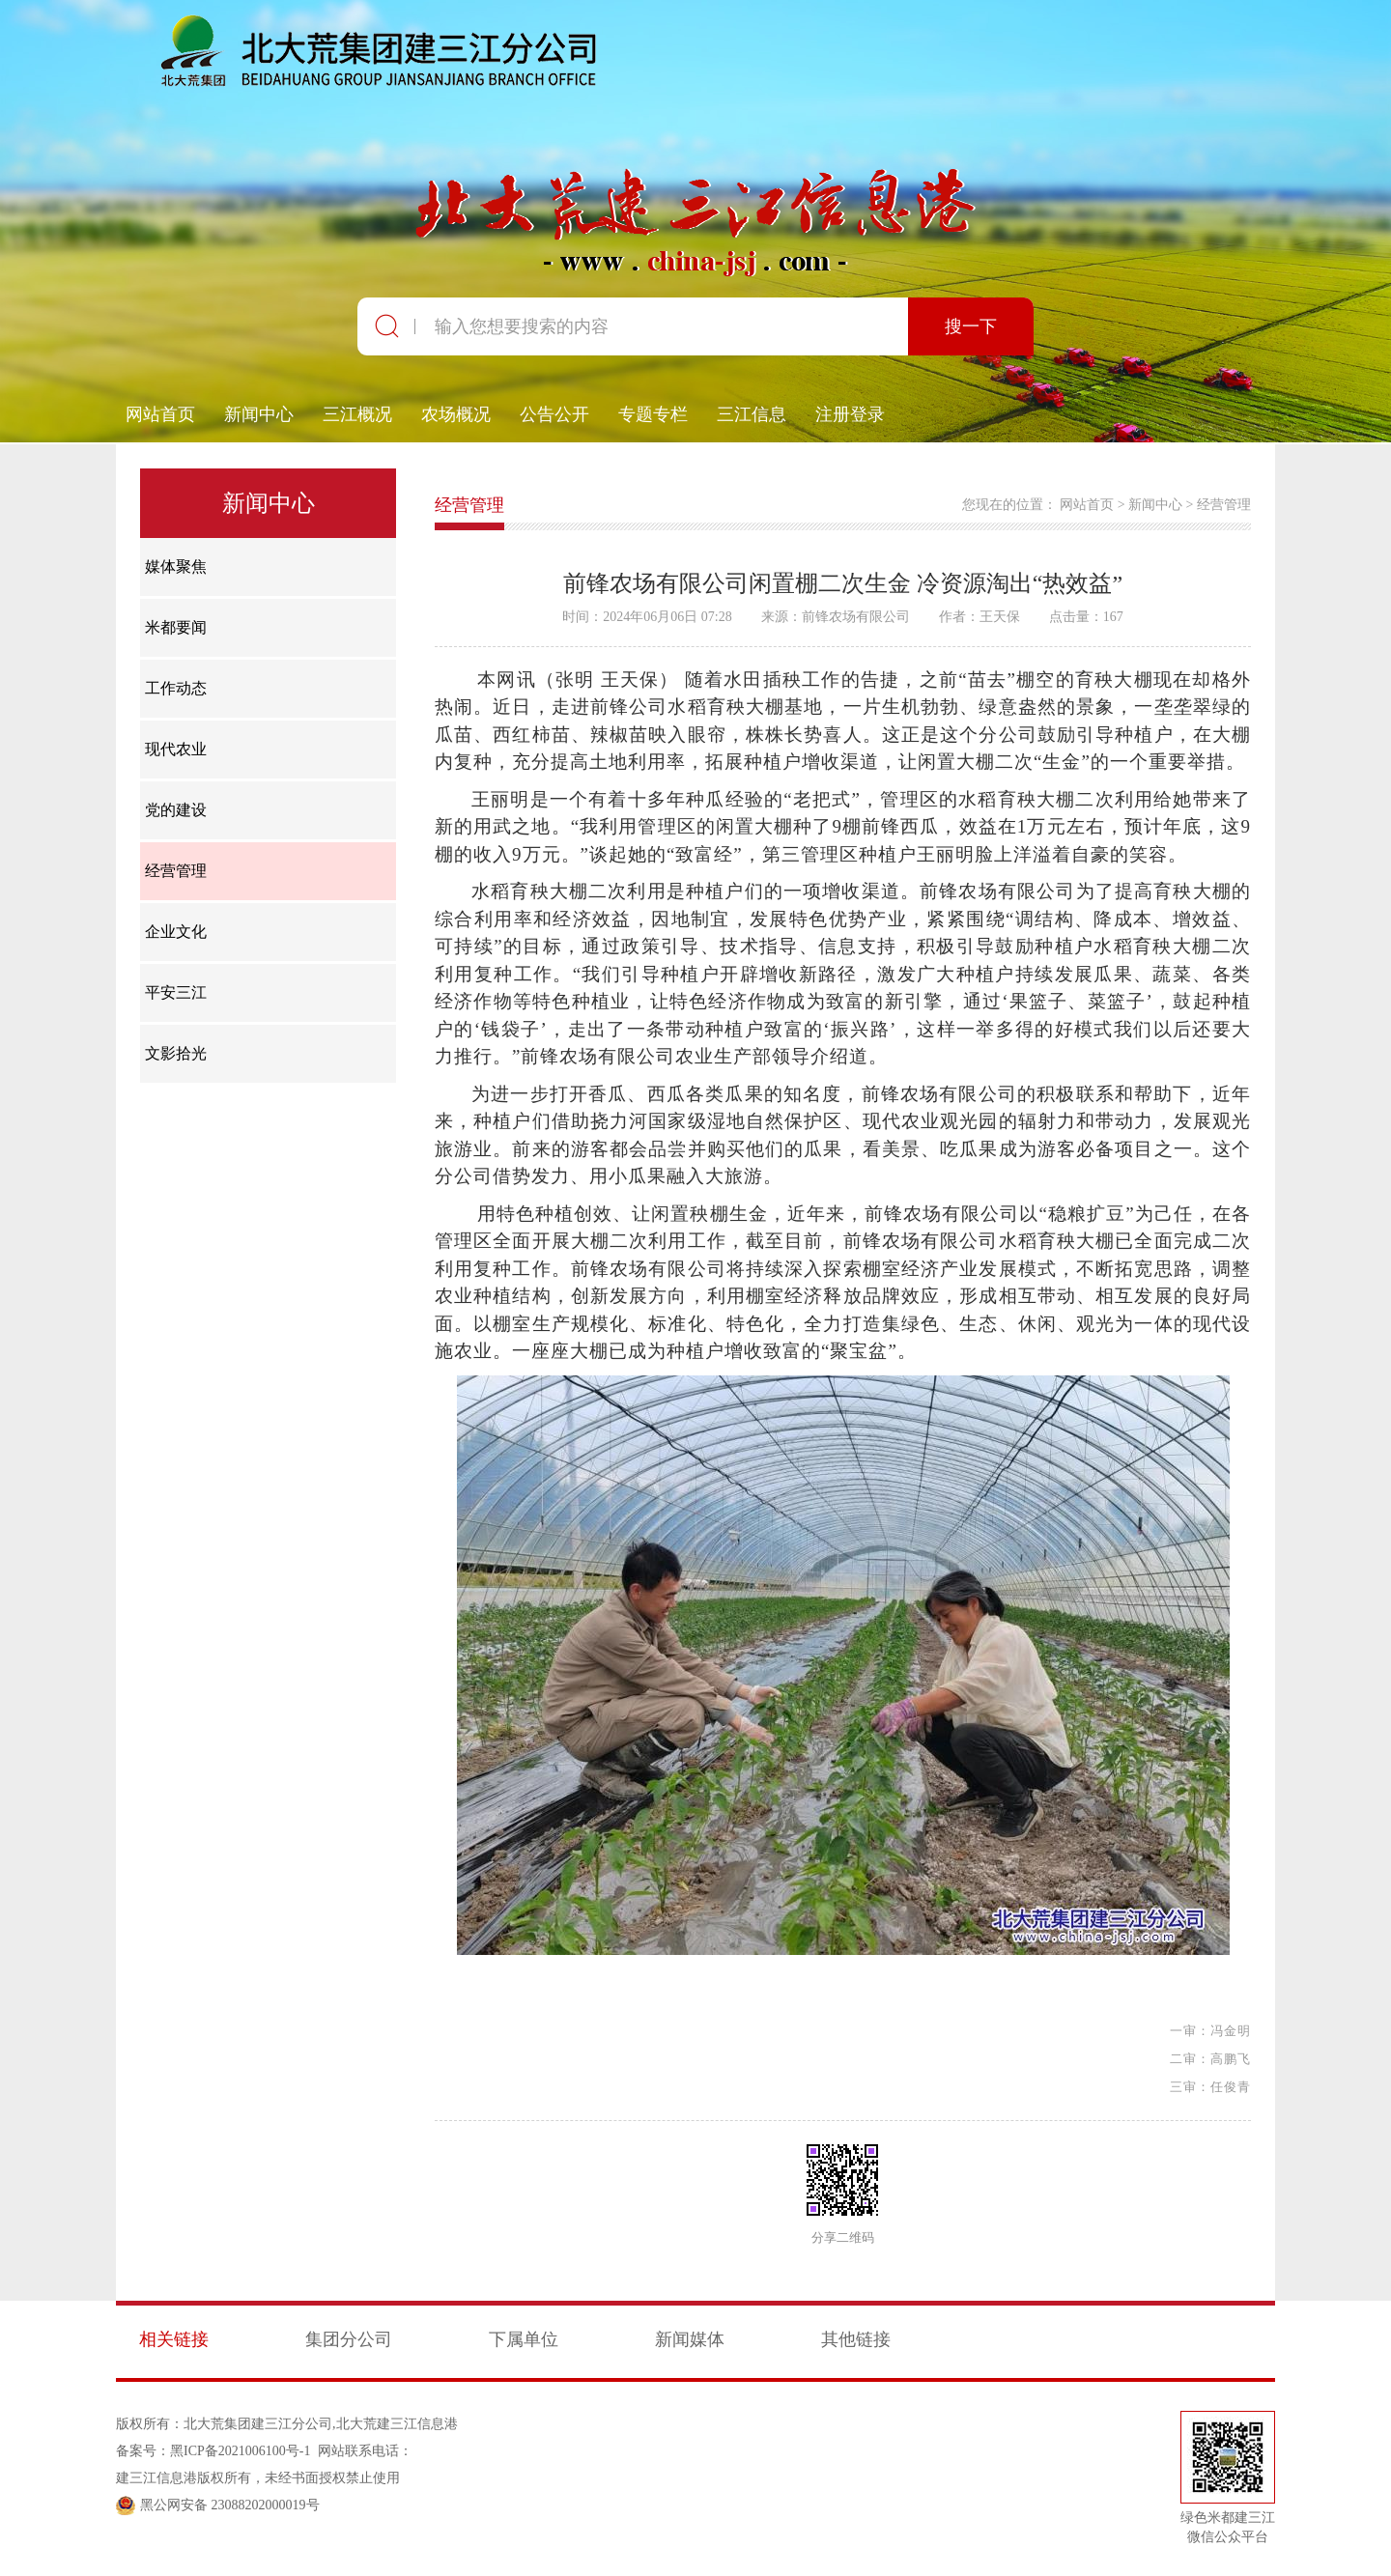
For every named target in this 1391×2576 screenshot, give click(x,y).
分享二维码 (842, 2238)
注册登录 (850, 414)
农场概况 (456, 414)
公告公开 (554, 414)
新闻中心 (259, 414)
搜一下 (971, 326)
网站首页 (160, 414)
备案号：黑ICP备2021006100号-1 (213, 2451)
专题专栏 (653, 414)
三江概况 (357, 414)
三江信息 (751, 414)
